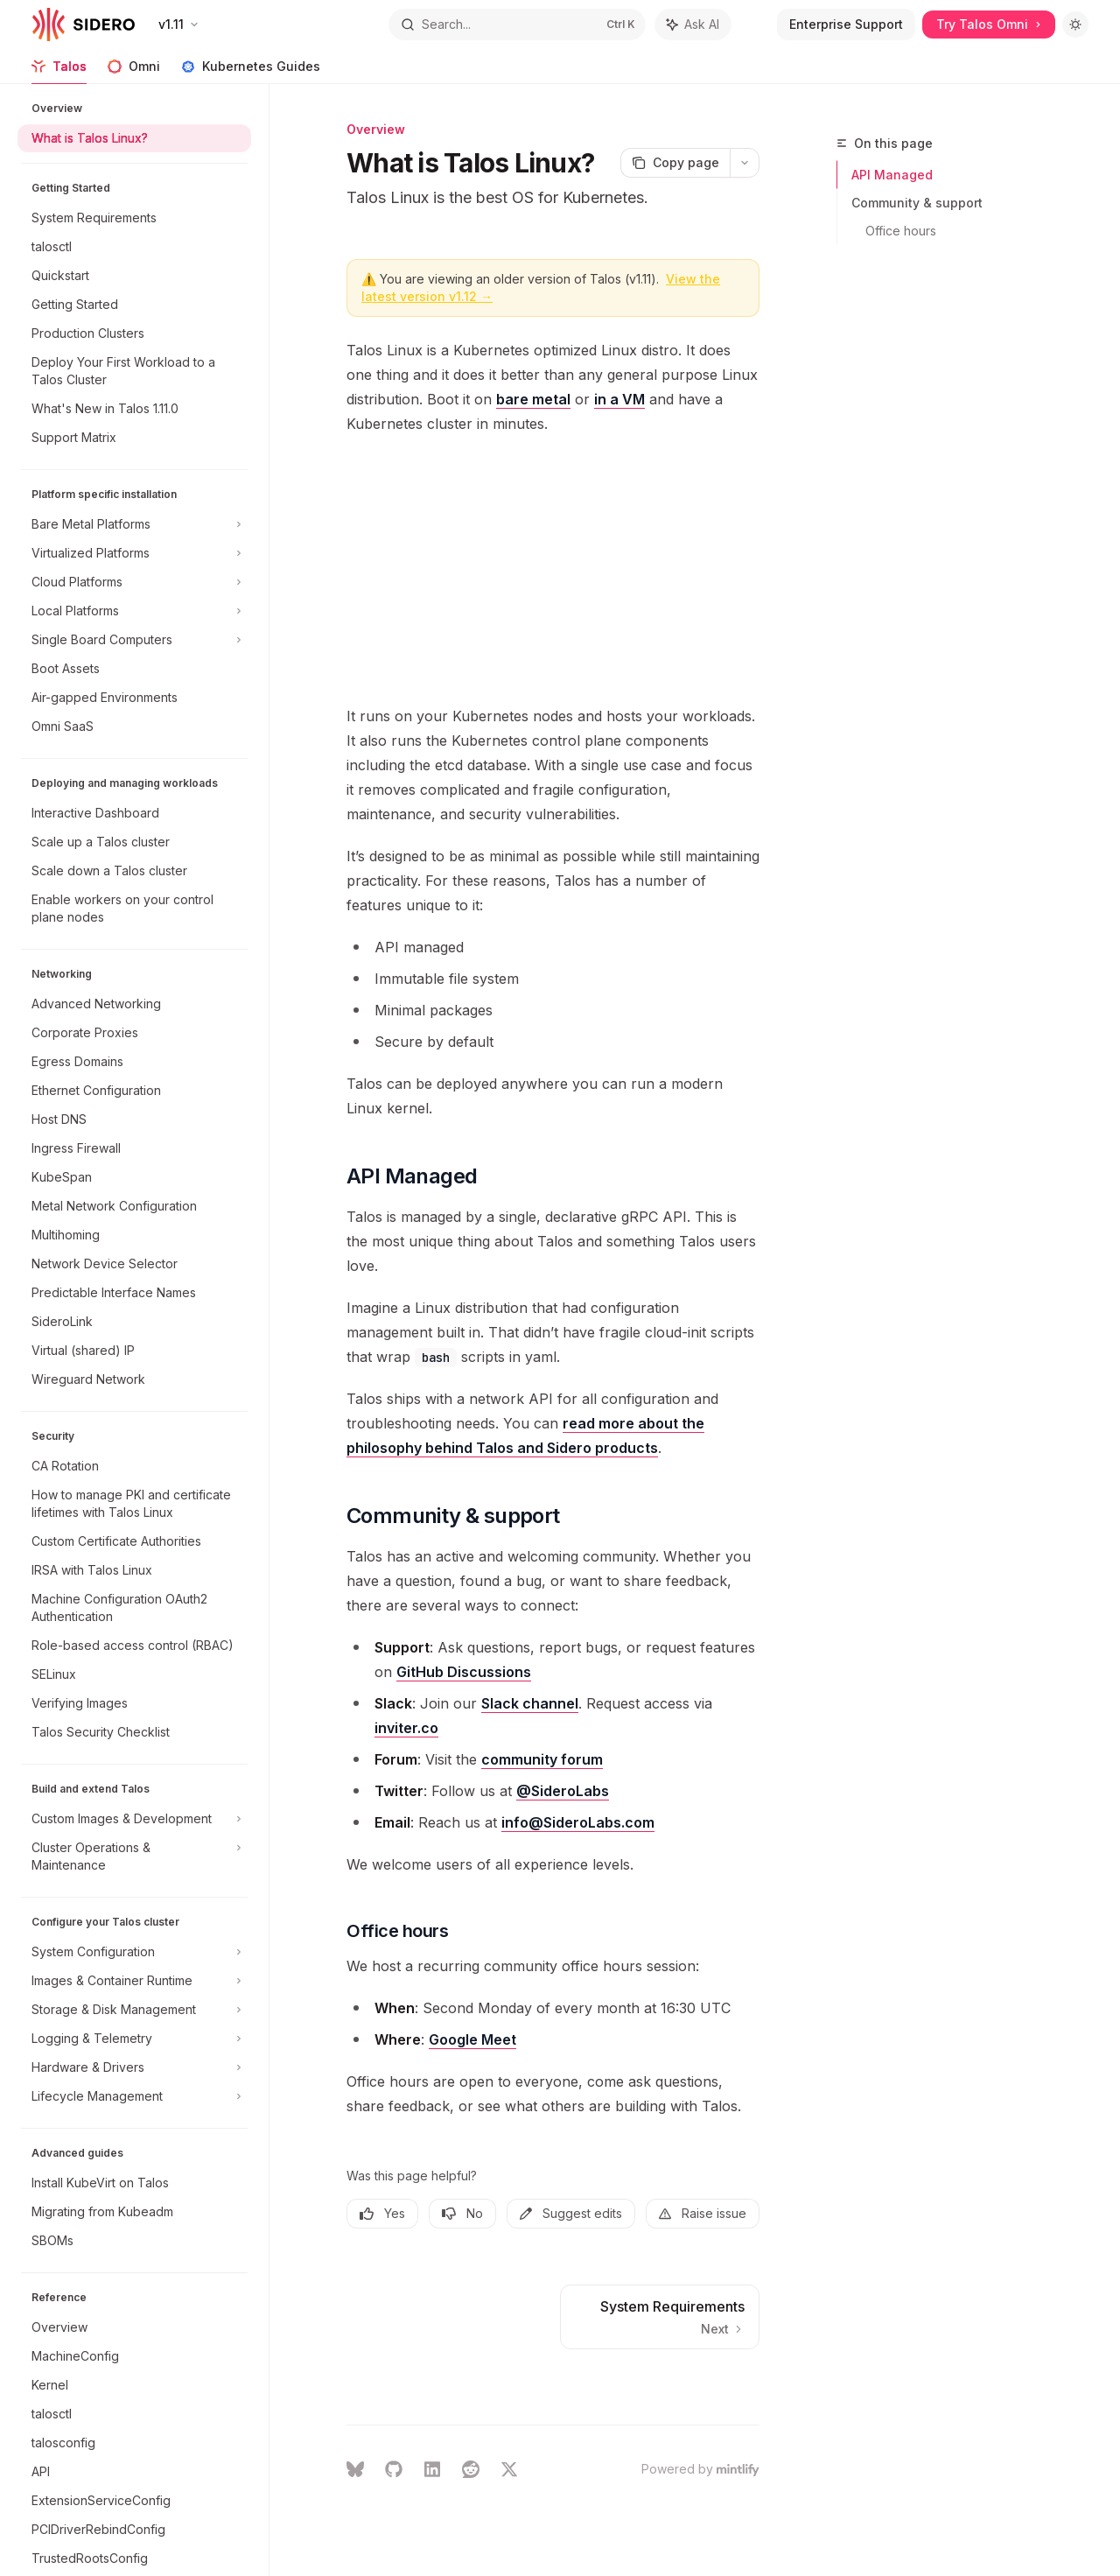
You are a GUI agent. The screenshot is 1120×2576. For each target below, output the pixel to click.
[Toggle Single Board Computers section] (134, 640)
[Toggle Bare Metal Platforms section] (134, 524)
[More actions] (745, 163)
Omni (134, 71)
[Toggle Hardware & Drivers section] (134, 2067)
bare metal (533, 399)
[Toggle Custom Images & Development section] (134, 1819)
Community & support (917, 202)
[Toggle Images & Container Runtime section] (134, 1981)
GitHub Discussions (463, 1672)
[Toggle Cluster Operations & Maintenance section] (134, 1856)
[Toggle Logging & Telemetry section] (134, 2039)
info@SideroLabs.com (577, 1822)
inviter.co (406, 1728)
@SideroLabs (562, 1791)
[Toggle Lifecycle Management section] (134, 2096)
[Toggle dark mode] (1075, 24)
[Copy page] (675, 163)
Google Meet (472, 2039)
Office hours (900, 230)
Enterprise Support (846, 24)
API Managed (892, 174)
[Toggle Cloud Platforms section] (134, 582)
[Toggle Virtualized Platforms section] (134, 553)
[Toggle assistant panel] (693, 24)
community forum (542, 1759)
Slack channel (529, 1703)
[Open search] (517, 24)
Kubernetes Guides (250, 71)
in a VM (619, 399)
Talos (59, 71)
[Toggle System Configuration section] (134, 1952)
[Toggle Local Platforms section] (134, 611)
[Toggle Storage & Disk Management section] (134, 2010)
